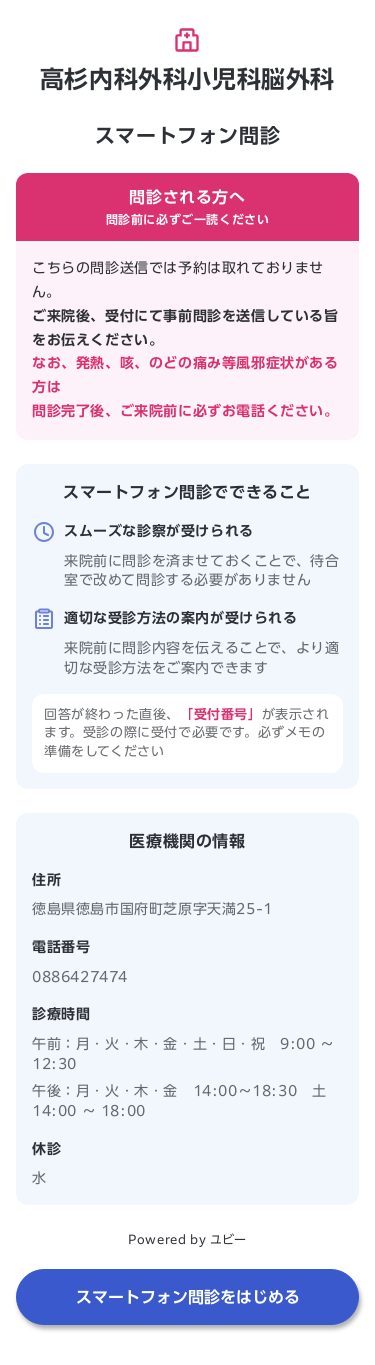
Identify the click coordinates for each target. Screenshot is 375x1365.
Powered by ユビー (187, 1239)
